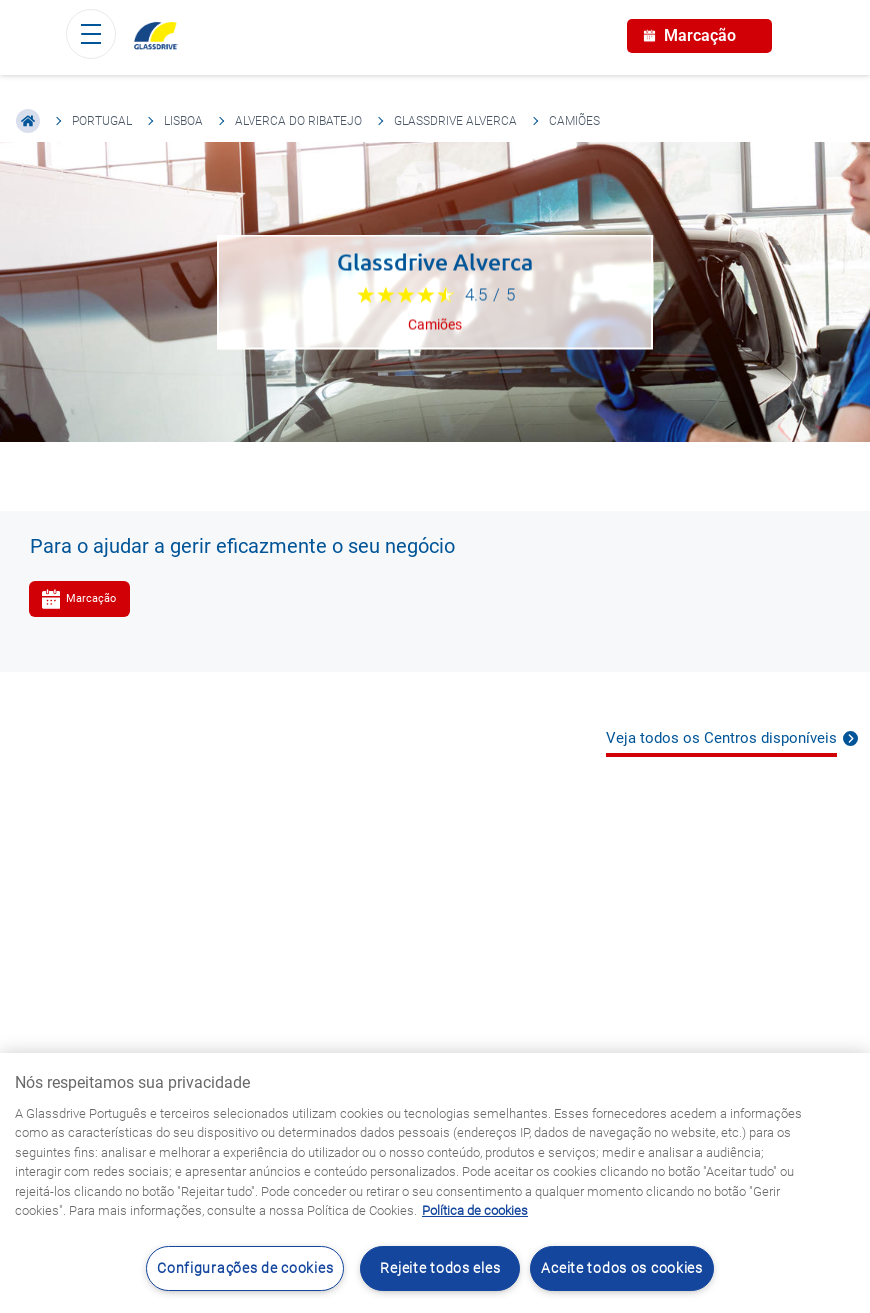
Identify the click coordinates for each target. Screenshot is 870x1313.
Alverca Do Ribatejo (298, 121)
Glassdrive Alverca (455, 121)
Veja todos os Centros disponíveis (721, 738)
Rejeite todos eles (440, 1268)
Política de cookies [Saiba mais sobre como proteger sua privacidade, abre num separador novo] (475, 1210)
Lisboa (183, 121)
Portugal (102, 121)
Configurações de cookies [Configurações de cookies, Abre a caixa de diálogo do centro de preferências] (245, 1268)
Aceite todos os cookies (622, 1268)
